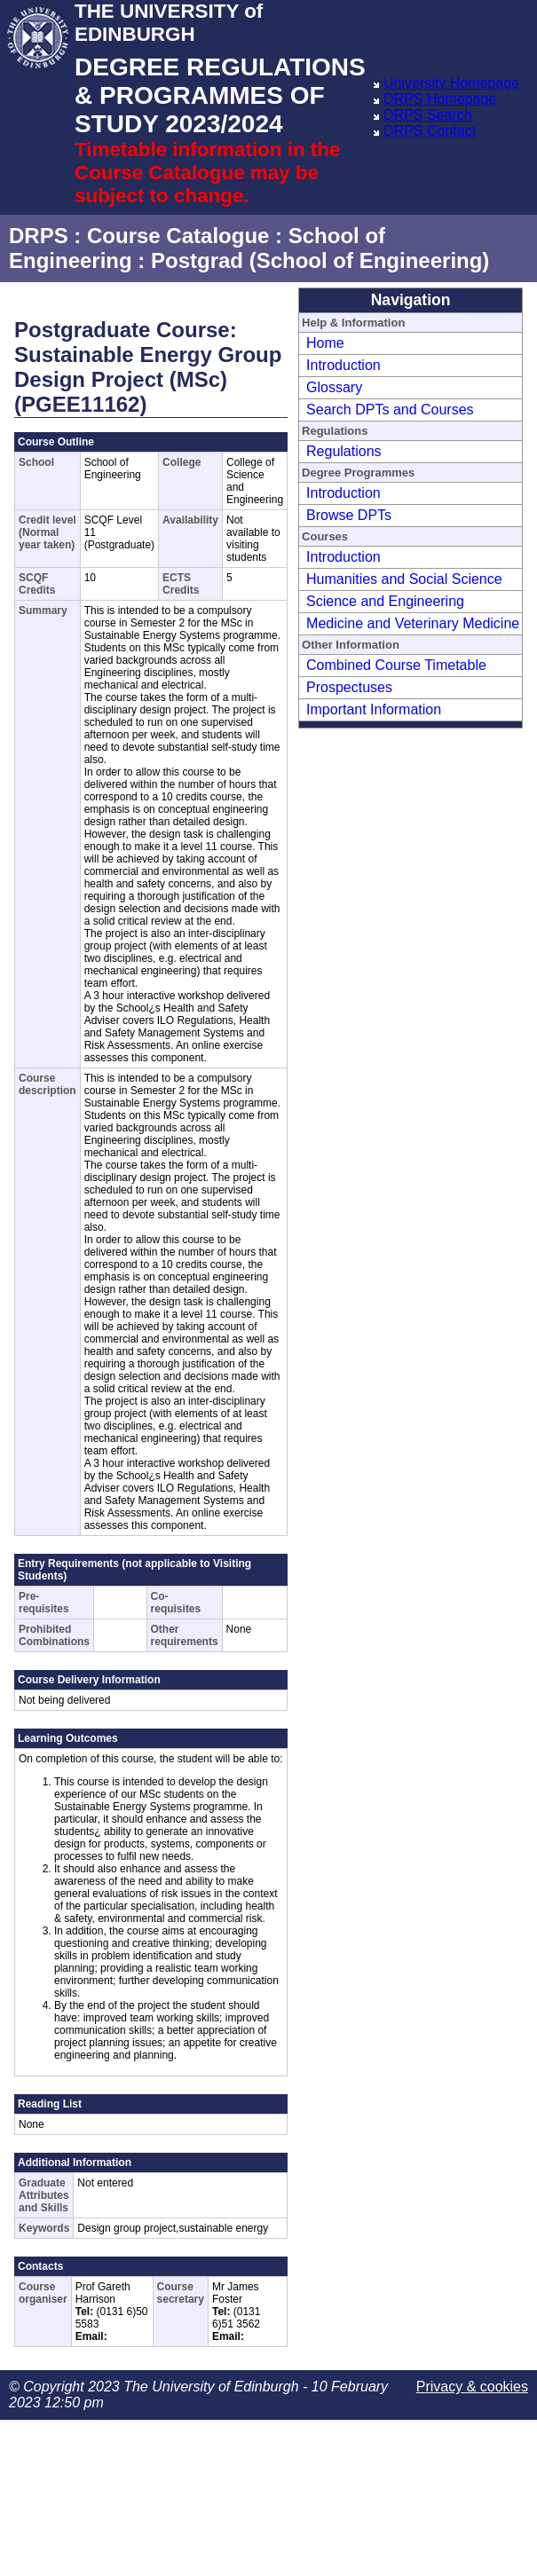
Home (325, 343)
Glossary (334, 387)
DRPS (38, 236)
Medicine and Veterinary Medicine (412, 623)
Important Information (373, 709)
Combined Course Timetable (396, 665)
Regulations (344, 451)
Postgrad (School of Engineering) (320, 260)
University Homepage (451, 83)
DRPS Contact (429, 130)
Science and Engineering (385, 601)
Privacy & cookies (472, 2386)
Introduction (343, 365)
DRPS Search (427, 114)
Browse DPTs (348, 515)
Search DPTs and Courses (390, 409)
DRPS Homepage (439, 98)
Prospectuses (349, 687)
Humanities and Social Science (404, 579)
